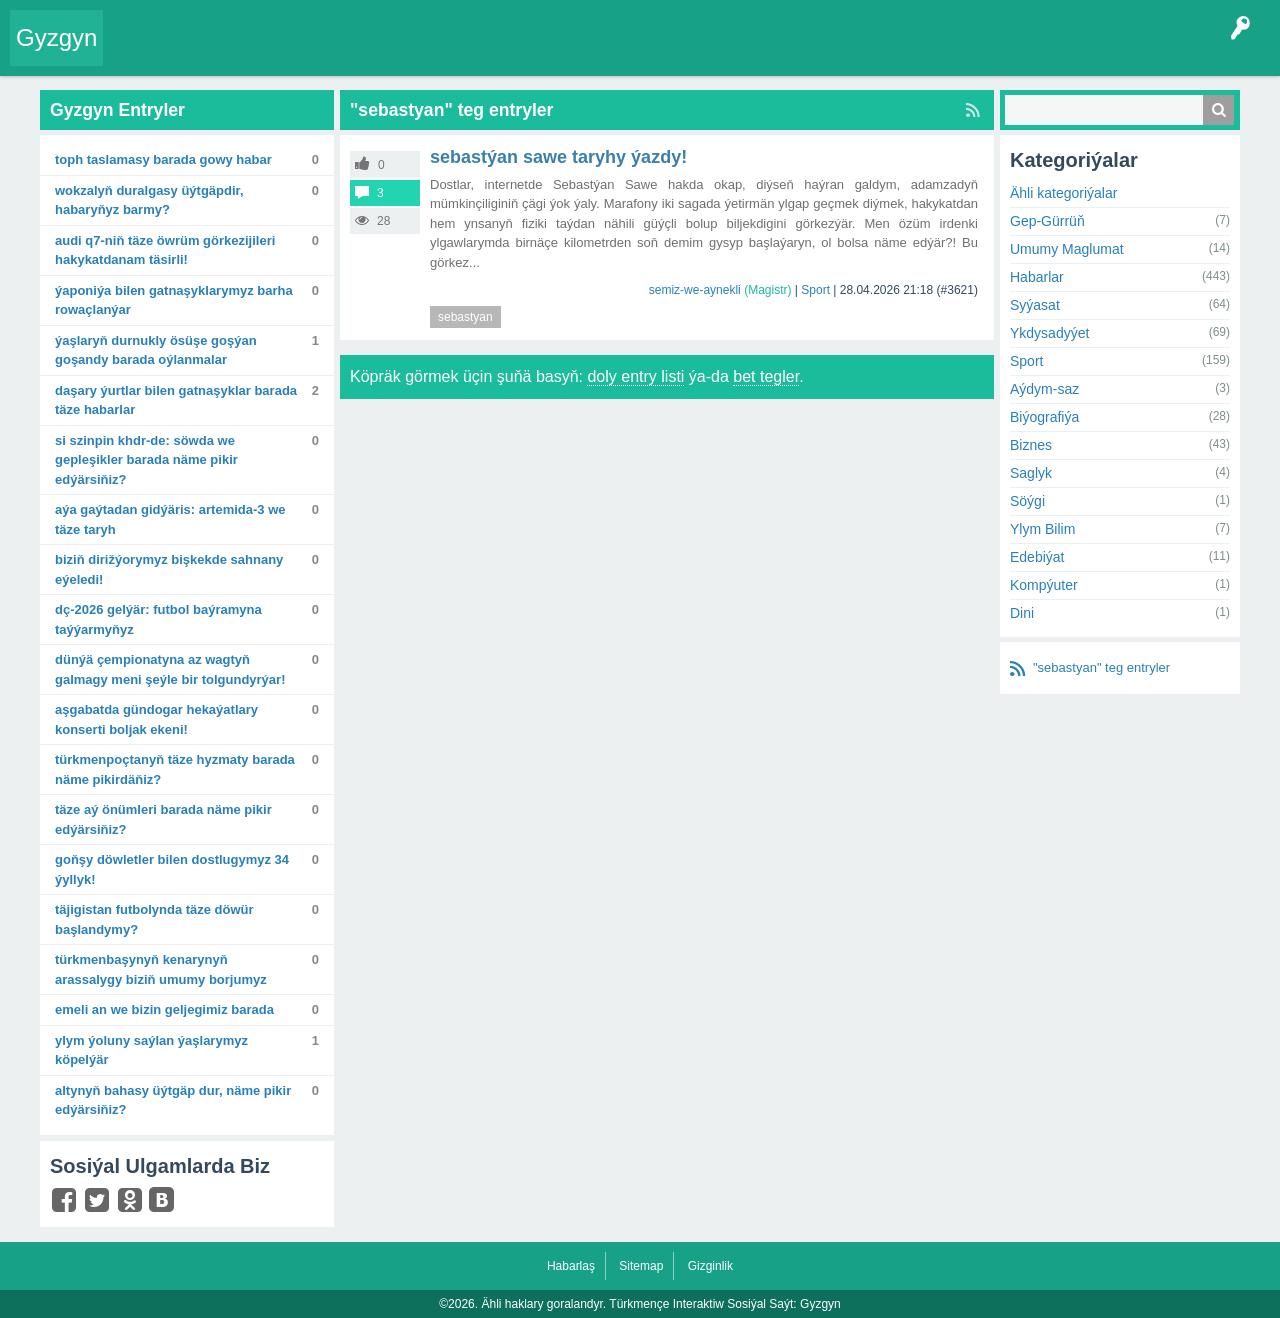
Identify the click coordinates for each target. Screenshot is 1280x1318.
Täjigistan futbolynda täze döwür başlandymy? (154, 919)
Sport (815, 290)
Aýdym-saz (1044, 389)
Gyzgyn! (279, 54)
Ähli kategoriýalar (1063, 193)
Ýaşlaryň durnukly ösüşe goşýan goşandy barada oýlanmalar (156, 350)
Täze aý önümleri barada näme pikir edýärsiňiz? (163, 819)
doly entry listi (635, 376)
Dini (1022, 613)
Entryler (217, 54)
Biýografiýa (1044, 417)
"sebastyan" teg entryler (1101, 667)
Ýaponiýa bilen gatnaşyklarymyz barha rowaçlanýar (174, 300)
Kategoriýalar (420, 54)
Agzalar (498, 54)
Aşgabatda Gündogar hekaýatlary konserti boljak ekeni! (156, 719)
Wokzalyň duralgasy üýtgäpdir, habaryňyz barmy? (149, 200)
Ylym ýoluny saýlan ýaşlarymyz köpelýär (151, 1050)
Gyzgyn (56, 37)
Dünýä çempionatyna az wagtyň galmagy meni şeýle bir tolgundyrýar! (170, 669)
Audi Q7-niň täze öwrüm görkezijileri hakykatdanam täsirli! (165, 250)
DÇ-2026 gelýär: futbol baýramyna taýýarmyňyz (158, 619)
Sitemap (641, 1266)
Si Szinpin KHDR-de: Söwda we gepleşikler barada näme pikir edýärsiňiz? (146, 460)
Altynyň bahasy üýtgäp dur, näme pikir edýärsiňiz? (173, 1100)
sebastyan (465, 317)
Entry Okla (146, 54)
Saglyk (1031, 473)
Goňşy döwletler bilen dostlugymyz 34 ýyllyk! (172, 869)
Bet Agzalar (571, 54)
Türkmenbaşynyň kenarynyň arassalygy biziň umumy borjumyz (161, 969)
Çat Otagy (712, 54)
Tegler (342, 54)
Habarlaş (571, 1266)
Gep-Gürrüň (1047, 221)
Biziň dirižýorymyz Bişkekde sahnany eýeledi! (169, 569)
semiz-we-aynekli (695, 290)
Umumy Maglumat (1067, 249)
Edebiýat (1037, 557)
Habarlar (1037, 277)
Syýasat (1035, 305)
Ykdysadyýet (1049, 333)
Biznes (1031, 445)
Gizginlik (710, 1266)
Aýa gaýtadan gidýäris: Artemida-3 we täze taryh (170, 519)
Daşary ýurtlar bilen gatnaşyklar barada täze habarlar (176, 400)
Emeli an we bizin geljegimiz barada (164, 1009)
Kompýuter (1044, 585)
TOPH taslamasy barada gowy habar (163, 159)
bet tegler (766, 376)
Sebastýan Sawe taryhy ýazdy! (558, 157)
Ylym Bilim (1042, 529)
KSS (644, 54)
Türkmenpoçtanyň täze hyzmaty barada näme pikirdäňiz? (175, 769)
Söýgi (1027, 501)
